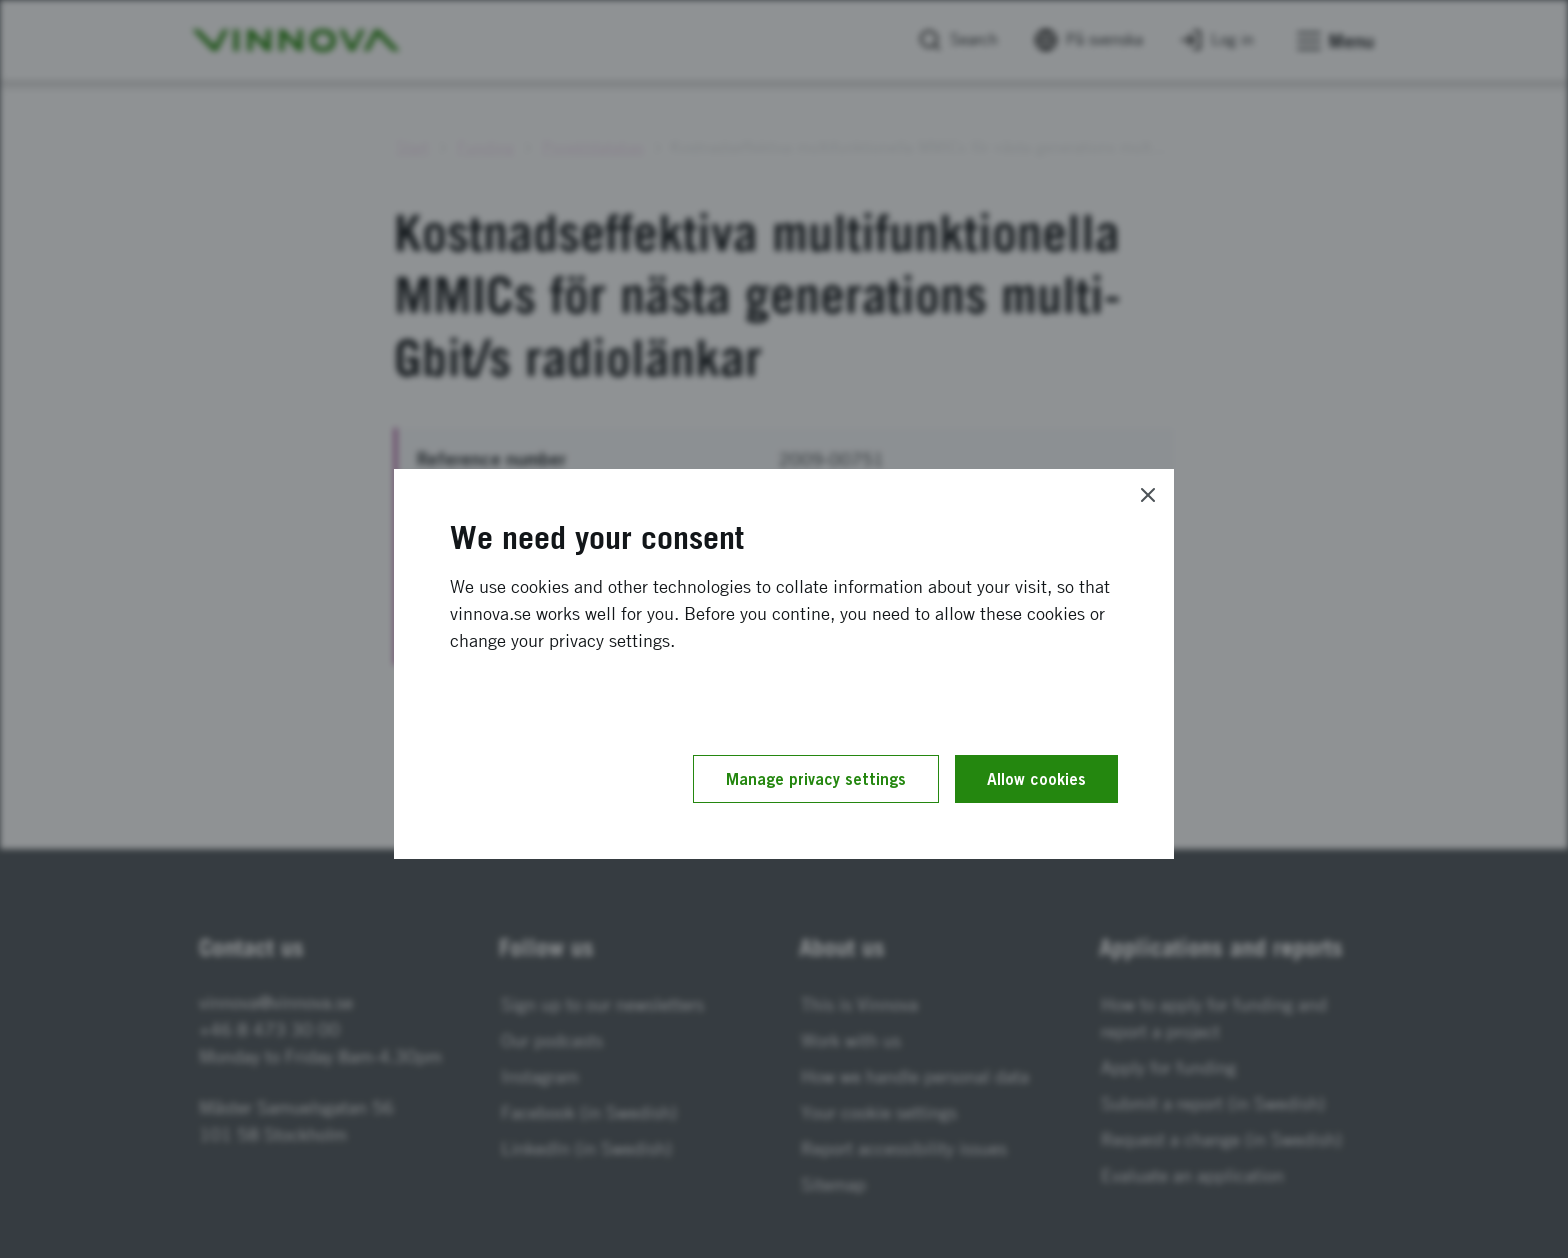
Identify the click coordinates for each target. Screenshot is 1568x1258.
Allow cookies (1036, 779)
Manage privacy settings (816, 779)
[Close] (1148, 495)
